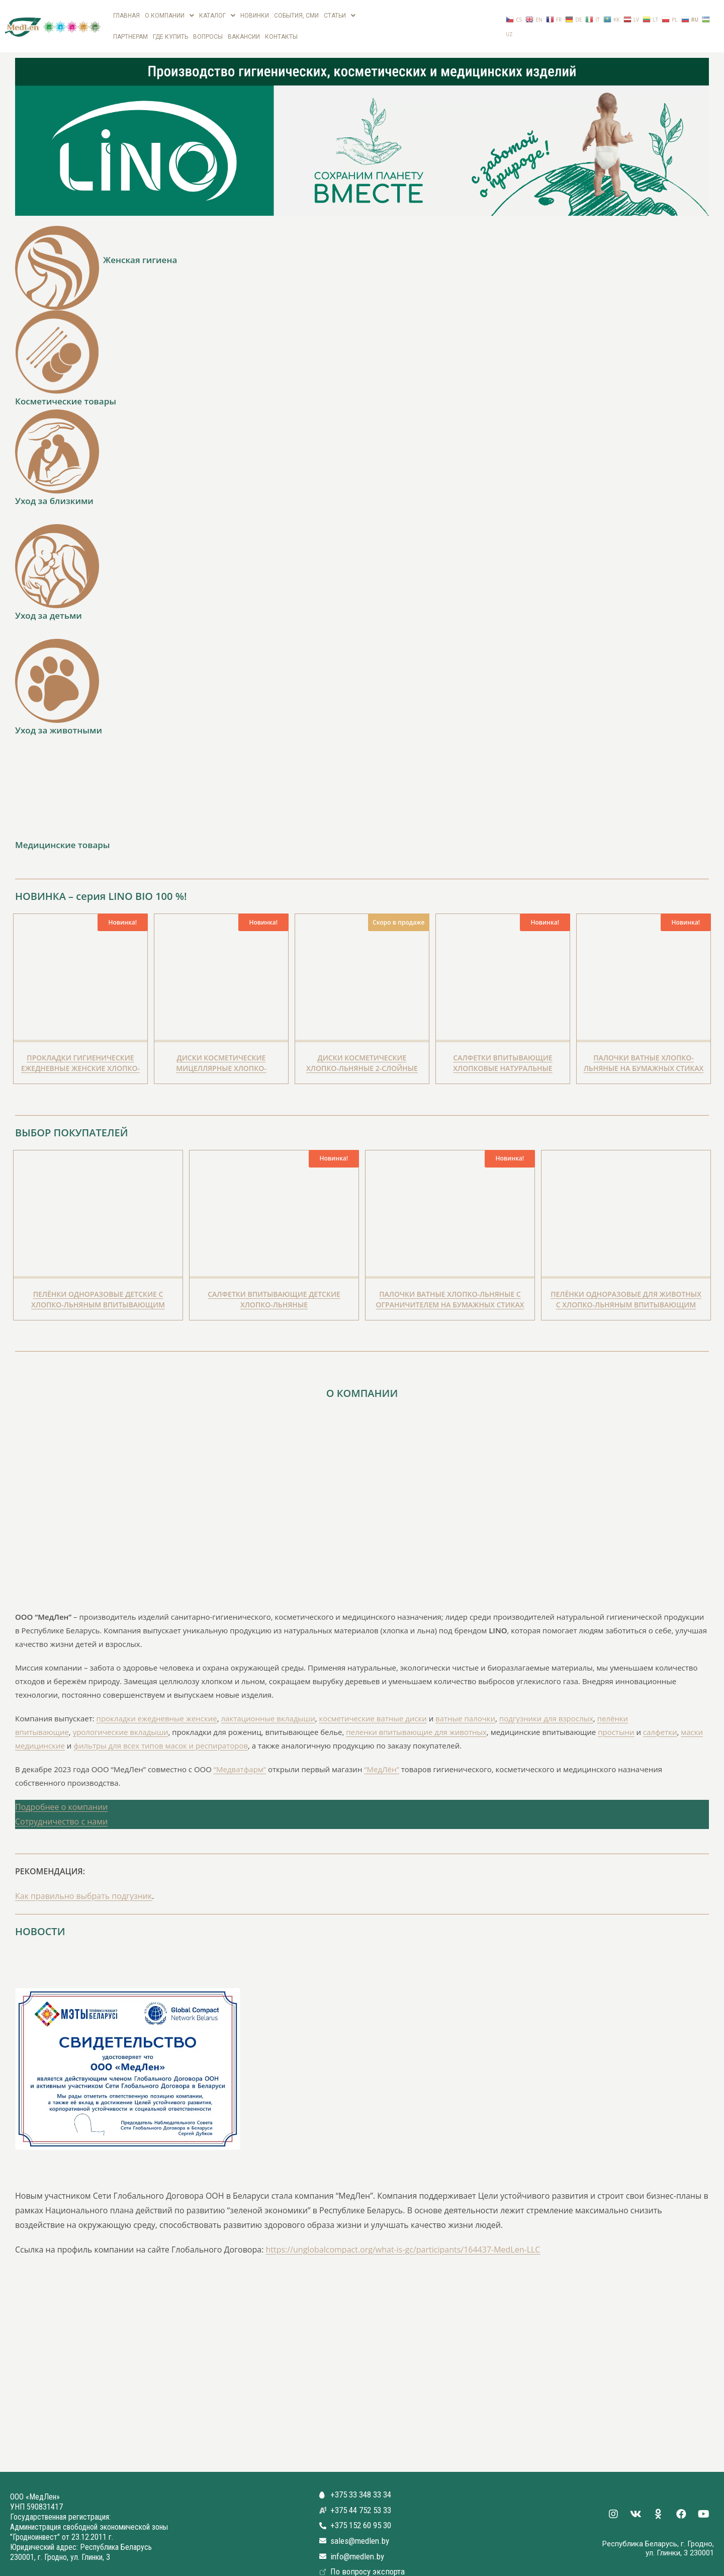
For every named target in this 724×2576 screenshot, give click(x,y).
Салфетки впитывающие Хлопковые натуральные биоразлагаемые (502, 1055)
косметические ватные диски (372, 1705)
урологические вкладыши (120, 1719)
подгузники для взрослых (546, 1705)
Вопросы (208, 25)
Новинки (254, 13)
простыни (616, 1719)
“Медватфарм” (240, 1756)
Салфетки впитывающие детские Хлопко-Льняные (274, 1286)
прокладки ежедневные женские (157, 1705)
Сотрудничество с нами (61, 1807)
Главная (126, 13)
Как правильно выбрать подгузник (83, 1882)
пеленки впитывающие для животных (416, 1719)
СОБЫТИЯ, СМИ (296, 13)
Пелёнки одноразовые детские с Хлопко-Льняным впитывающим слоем (98, 1291)
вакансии (244, 25)
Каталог (217, 13)
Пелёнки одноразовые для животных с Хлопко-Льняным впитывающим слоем (626, 1291)
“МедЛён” (381, 1756)
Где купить (170, 25)
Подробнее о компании (61, 1793)
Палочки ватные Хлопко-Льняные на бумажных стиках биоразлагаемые (644, 1055)
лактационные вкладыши (268, 1705)
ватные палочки (465, 1705)
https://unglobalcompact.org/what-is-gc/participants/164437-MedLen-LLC (402, 2235)
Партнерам (130, 25)
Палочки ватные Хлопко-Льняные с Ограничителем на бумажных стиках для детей (450, 1291)
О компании (169, 13)
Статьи (339, 13)
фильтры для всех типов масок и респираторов (160, 1732)
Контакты (281, 25)
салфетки (660, 1719)
